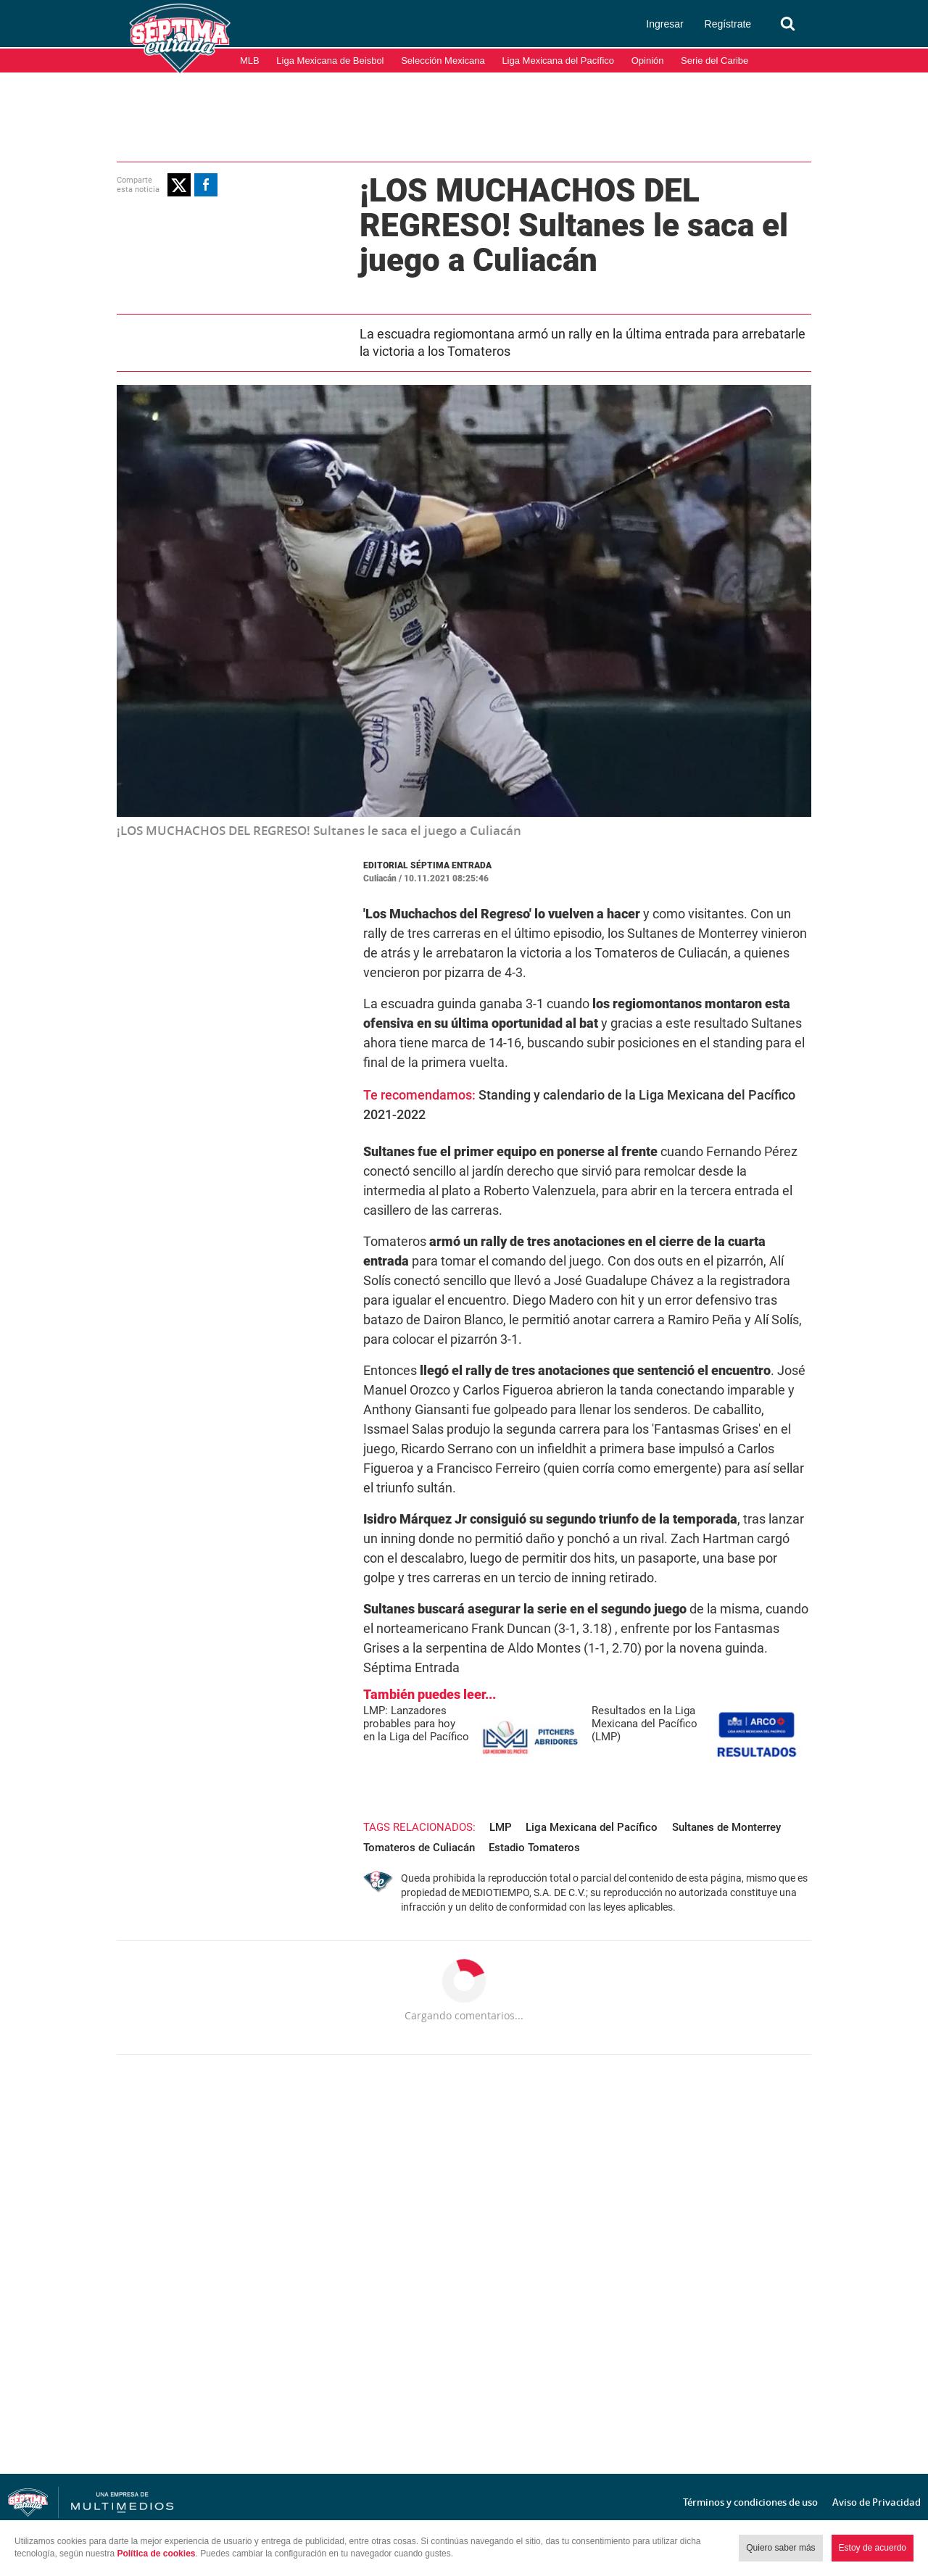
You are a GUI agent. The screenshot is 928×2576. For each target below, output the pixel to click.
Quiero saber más (780, 2548)
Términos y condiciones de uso (750, 2502)
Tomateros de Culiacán (419, 1847)
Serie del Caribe (714, 60)
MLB (250, 60)
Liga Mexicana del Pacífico (558, 60)
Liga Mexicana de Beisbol (330, 60)
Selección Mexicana (443, 60)
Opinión (647, 60)
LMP (500, 1827)
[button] (179, 184)
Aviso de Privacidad (876, 2502)
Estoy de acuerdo (872, 2548)
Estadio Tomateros (534, 1847)
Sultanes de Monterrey (726, 1827)
